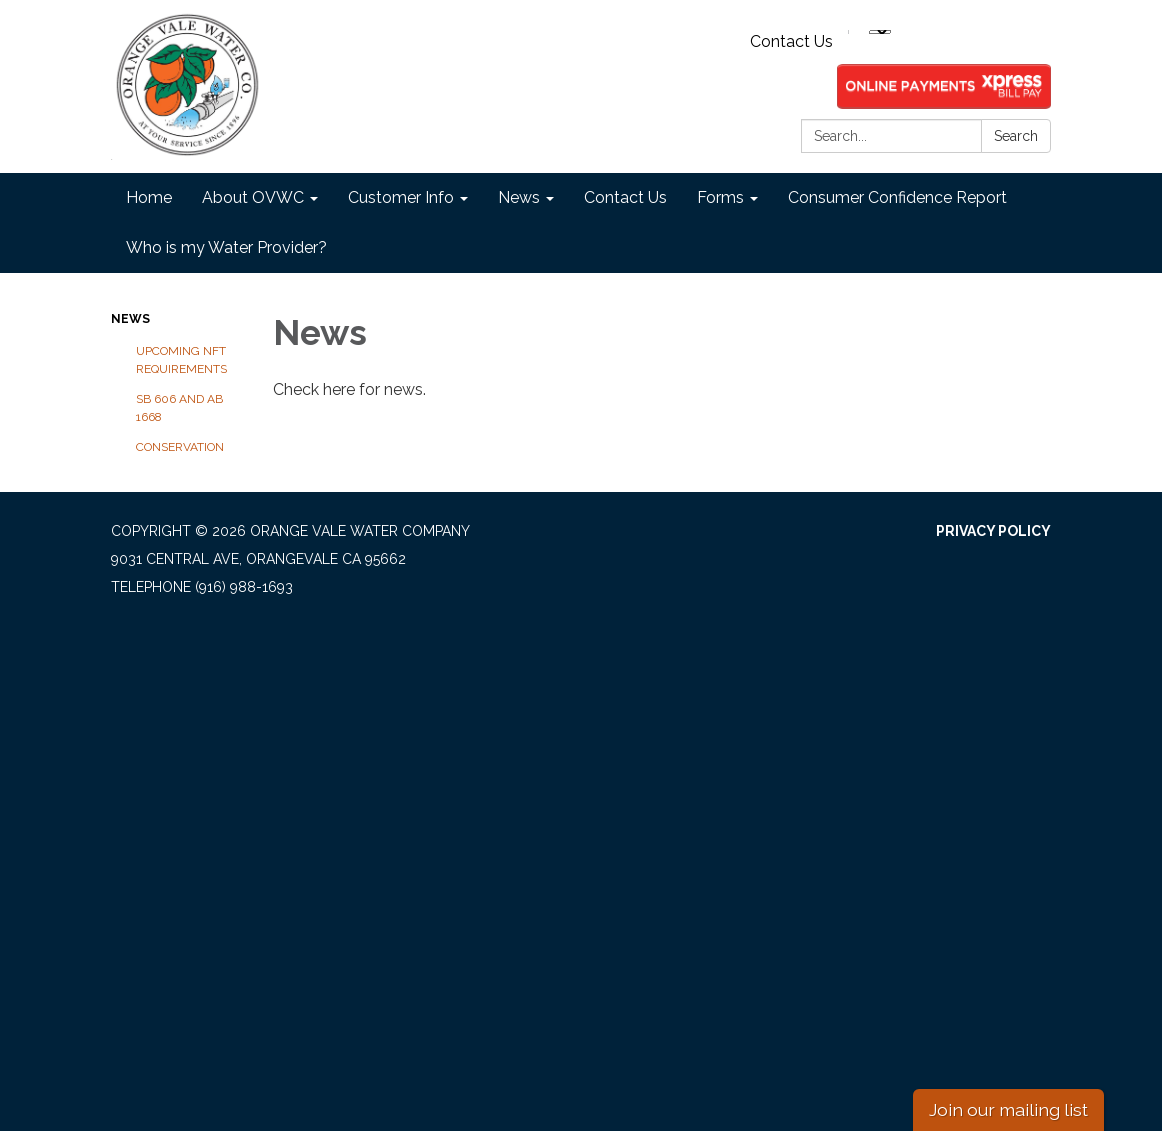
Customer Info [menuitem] (401, 197)
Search (1016, 136)
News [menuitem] (519, 197)
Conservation (180, 447)
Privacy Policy (993, 531)
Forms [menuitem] (720, 197)
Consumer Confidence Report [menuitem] (897, 197)
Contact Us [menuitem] (625, 197)
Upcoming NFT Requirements (181, 360)
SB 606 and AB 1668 (179, 408)
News (130, 319)
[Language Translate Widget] (880, 32)
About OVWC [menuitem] (253, 197)
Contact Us (791, 41)
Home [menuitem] (149, 197)
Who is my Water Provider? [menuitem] (226, 247)
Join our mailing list (1008, 1109)
